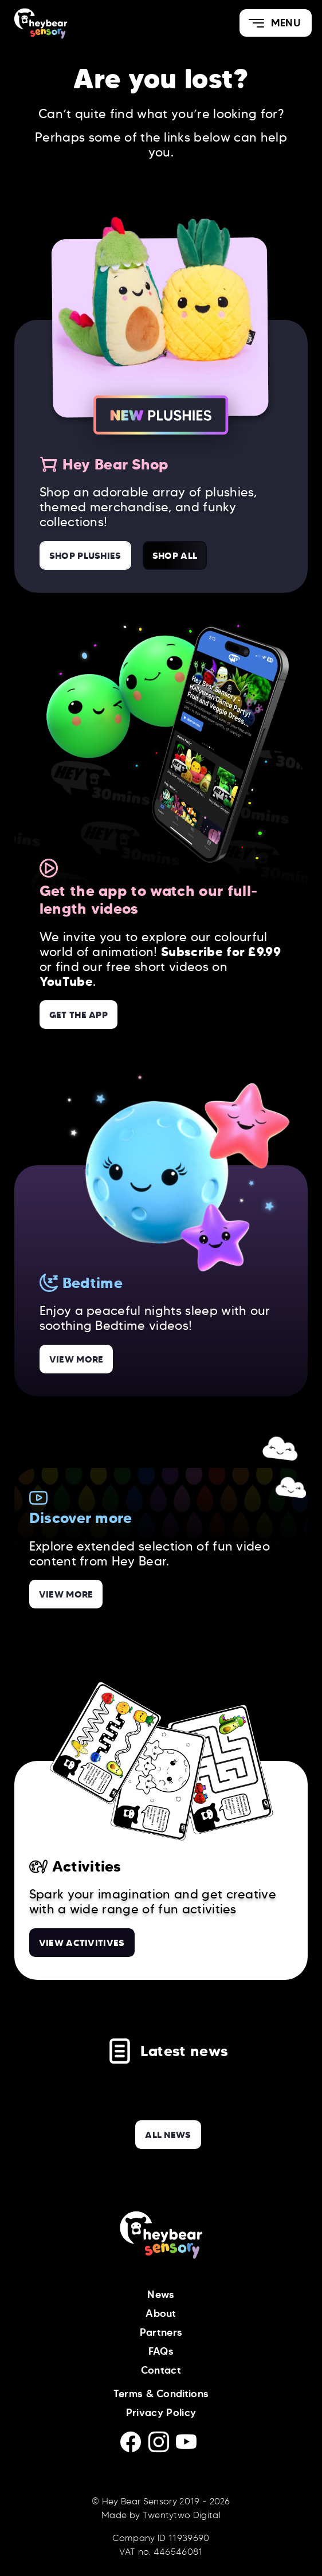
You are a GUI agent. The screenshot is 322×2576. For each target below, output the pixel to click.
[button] (275, 23)
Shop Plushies (85, 555)
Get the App (78, 1014)
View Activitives (82, 1942)
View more (76, 1359)
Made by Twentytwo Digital (161, 2515)
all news (168, 2134)
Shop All (175, 555)
